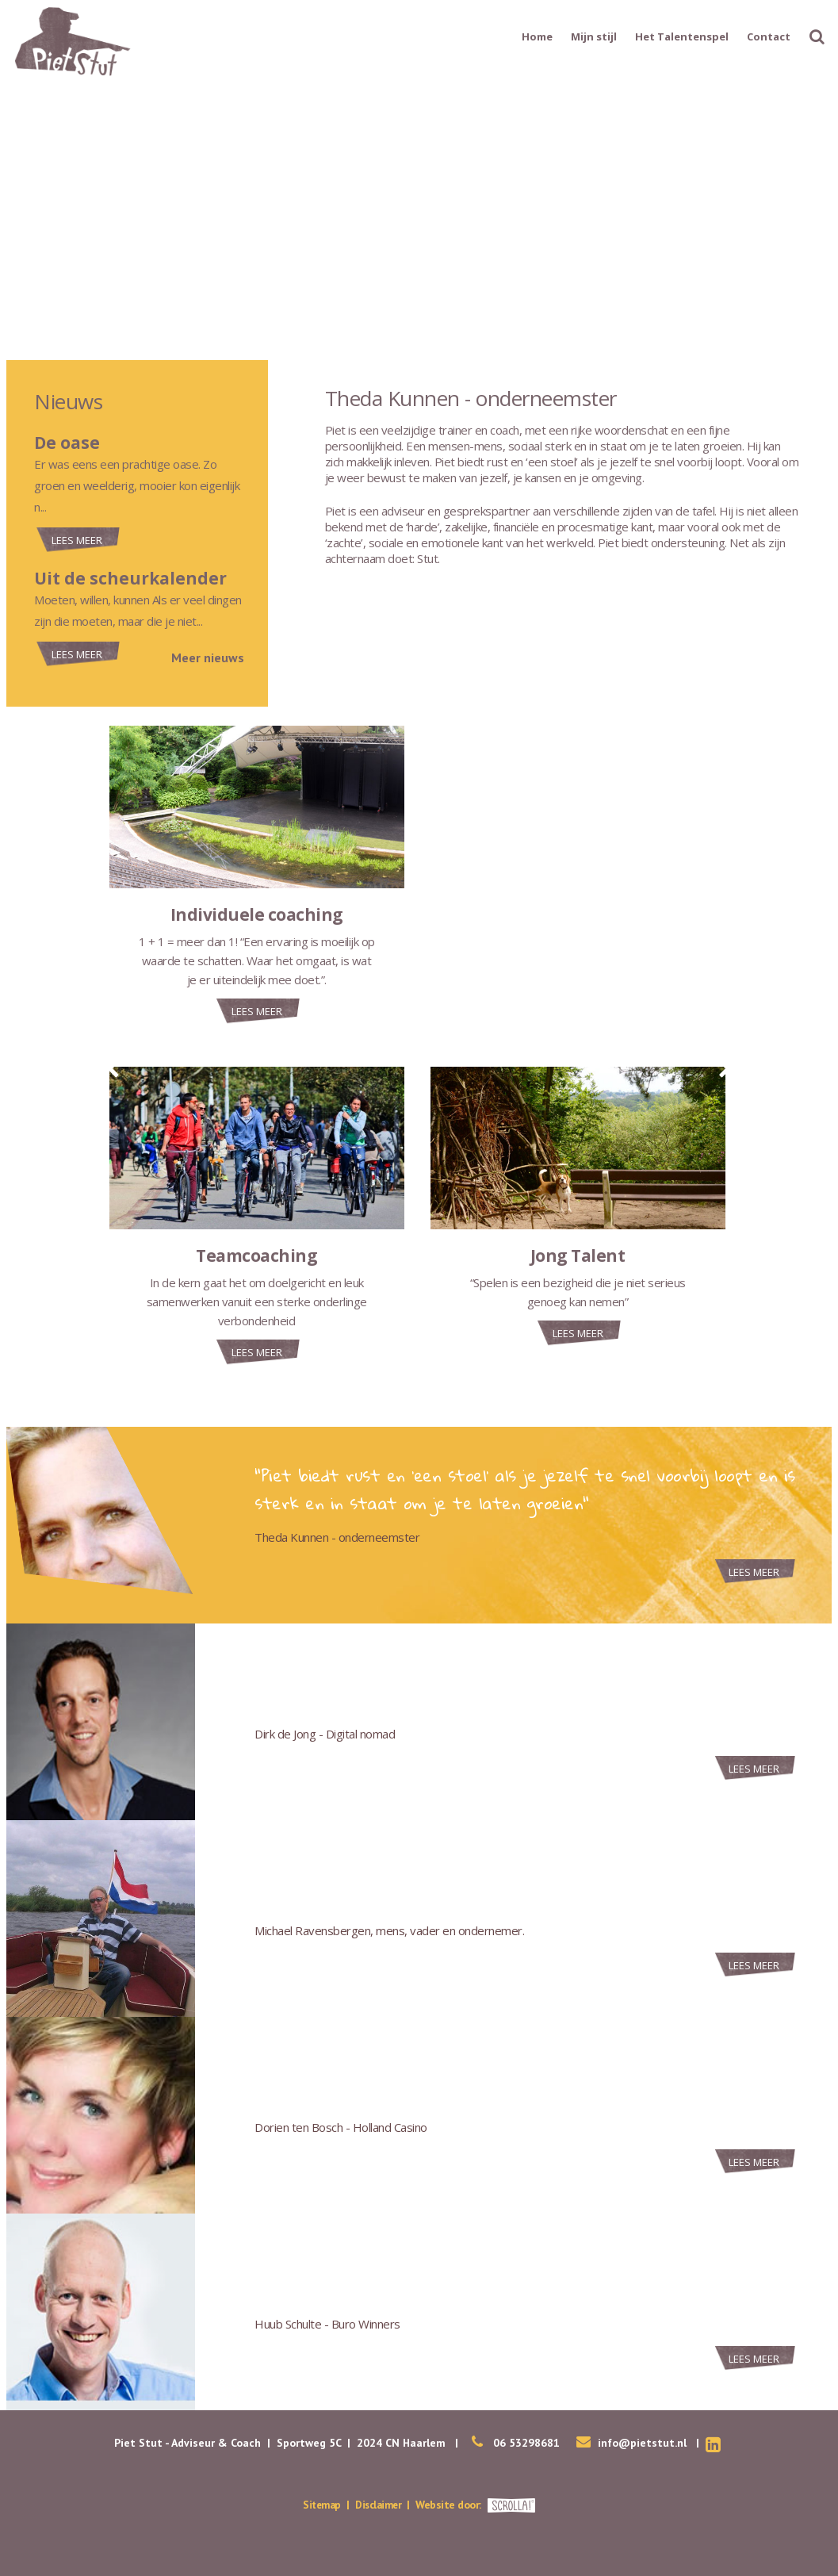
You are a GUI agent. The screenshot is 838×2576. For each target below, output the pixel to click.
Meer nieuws (207, 657)
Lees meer (77, 540)
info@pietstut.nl (642, 2443)
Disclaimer (380, 2504)
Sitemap (320, 2504)
